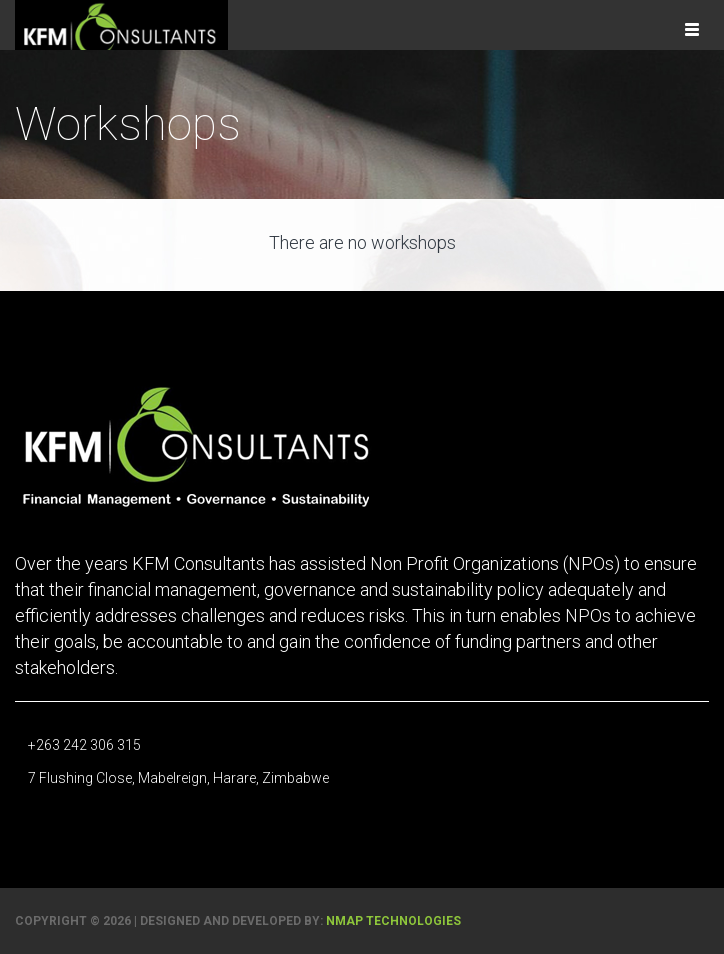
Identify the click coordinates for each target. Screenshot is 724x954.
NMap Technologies (393, 921)
